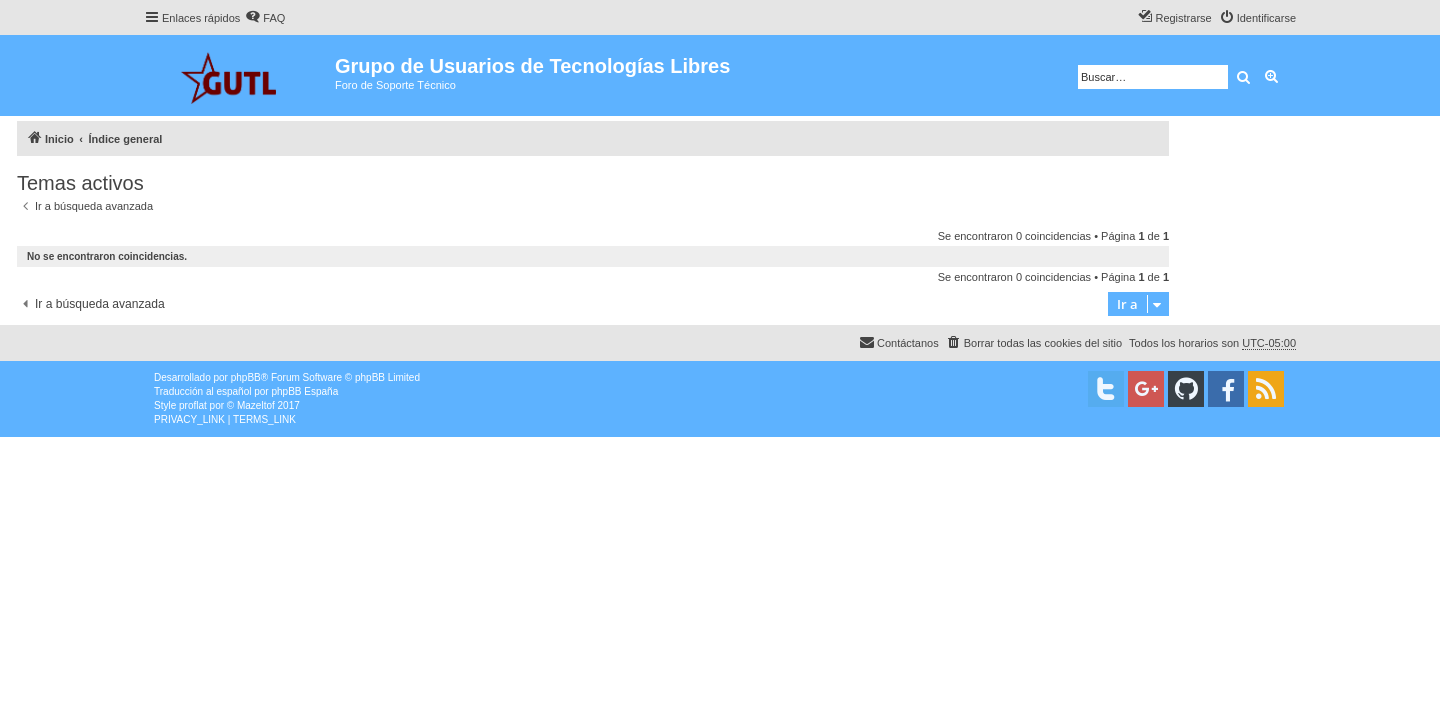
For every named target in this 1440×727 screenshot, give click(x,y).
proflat (193, 405)
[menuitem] (265, 18)
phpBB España (304, 391)
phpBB (246, 377)
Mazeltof (256, 405)
